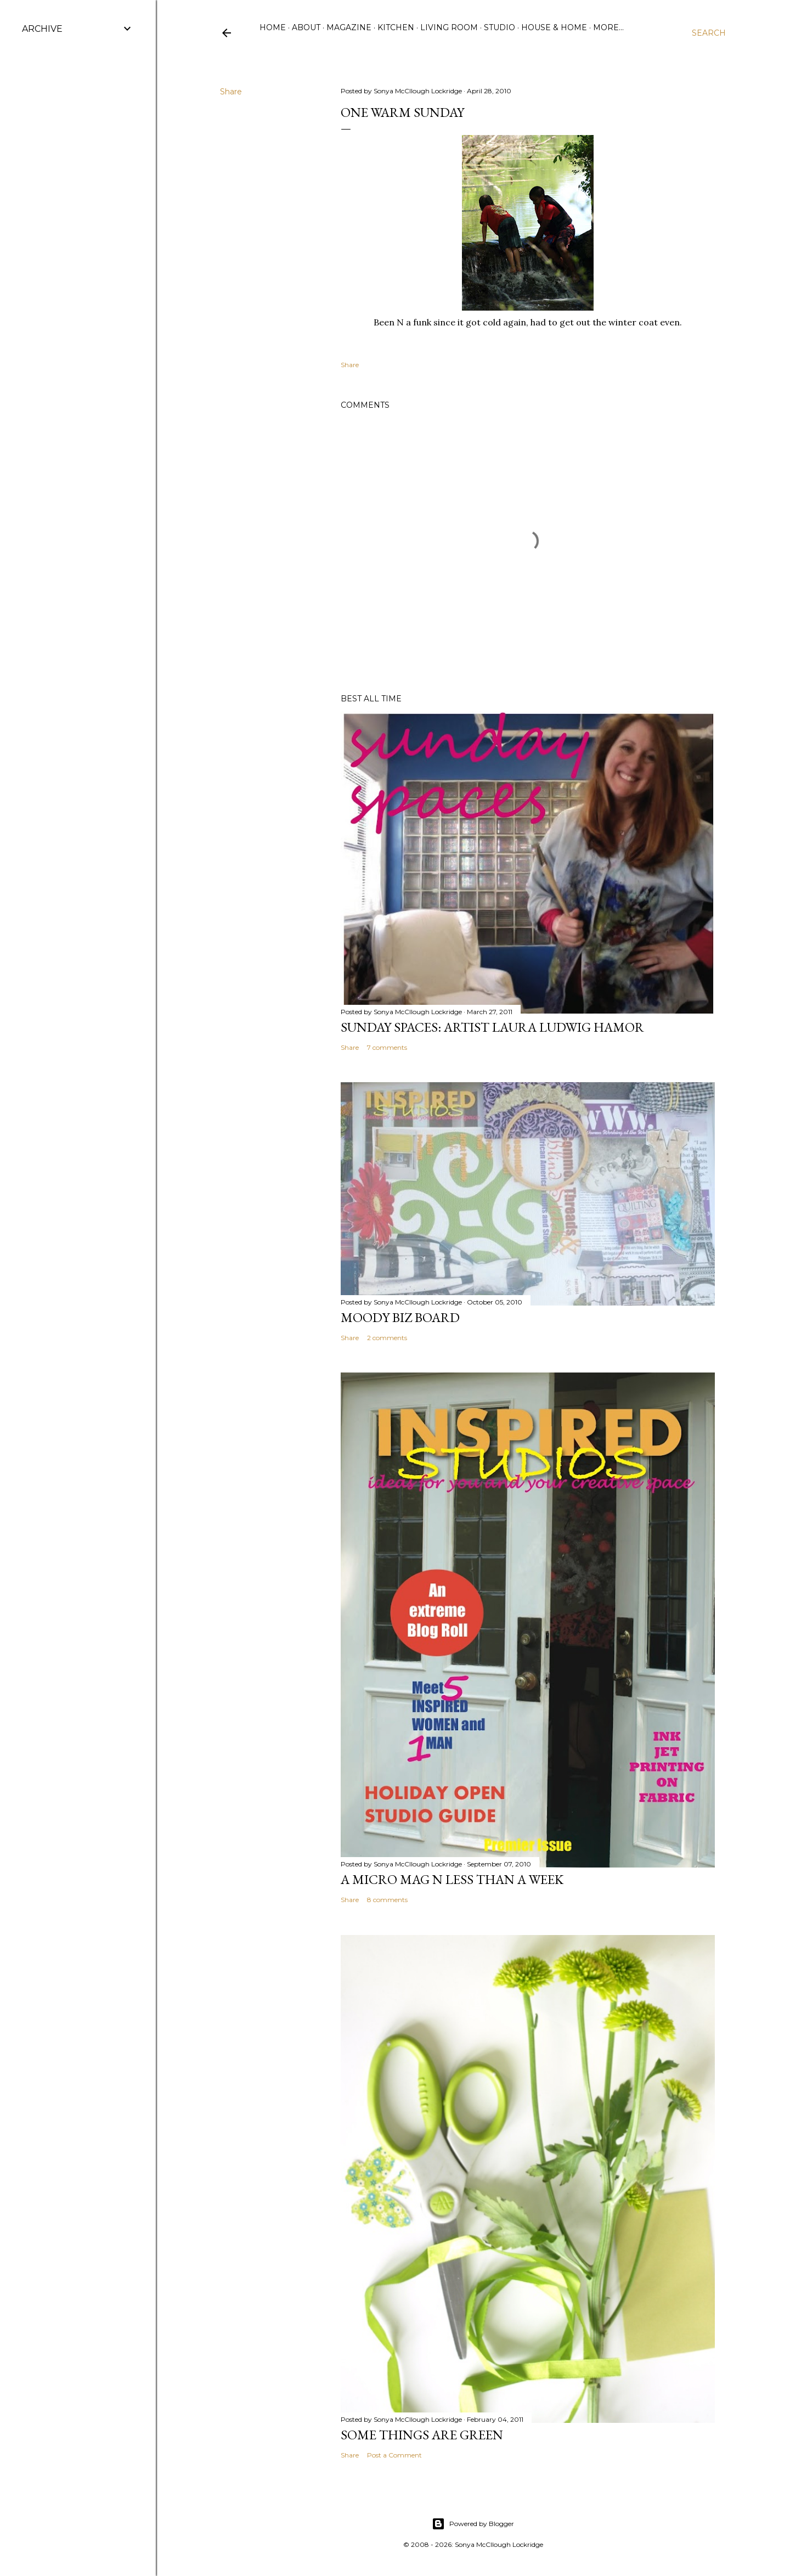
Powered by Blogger (473, 2523)
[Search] (709, 33)
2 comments (387, 1338)
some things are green (422, 2434)
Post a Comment (394, 2455)
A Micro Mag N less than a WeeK (452, 1879)
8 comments (387, 1900)
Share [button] (231, 92)
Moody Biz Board (400, 1317)
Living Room (449, 27)
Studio (499, 27)
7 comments (387, 1047)
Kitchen (395, 27)
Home (272, 27)
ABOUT (306, 27)
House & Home (554, 27)
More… (608, 27)
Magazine (348, 27)
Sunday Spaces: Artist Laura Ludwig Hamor (492, 1027)
